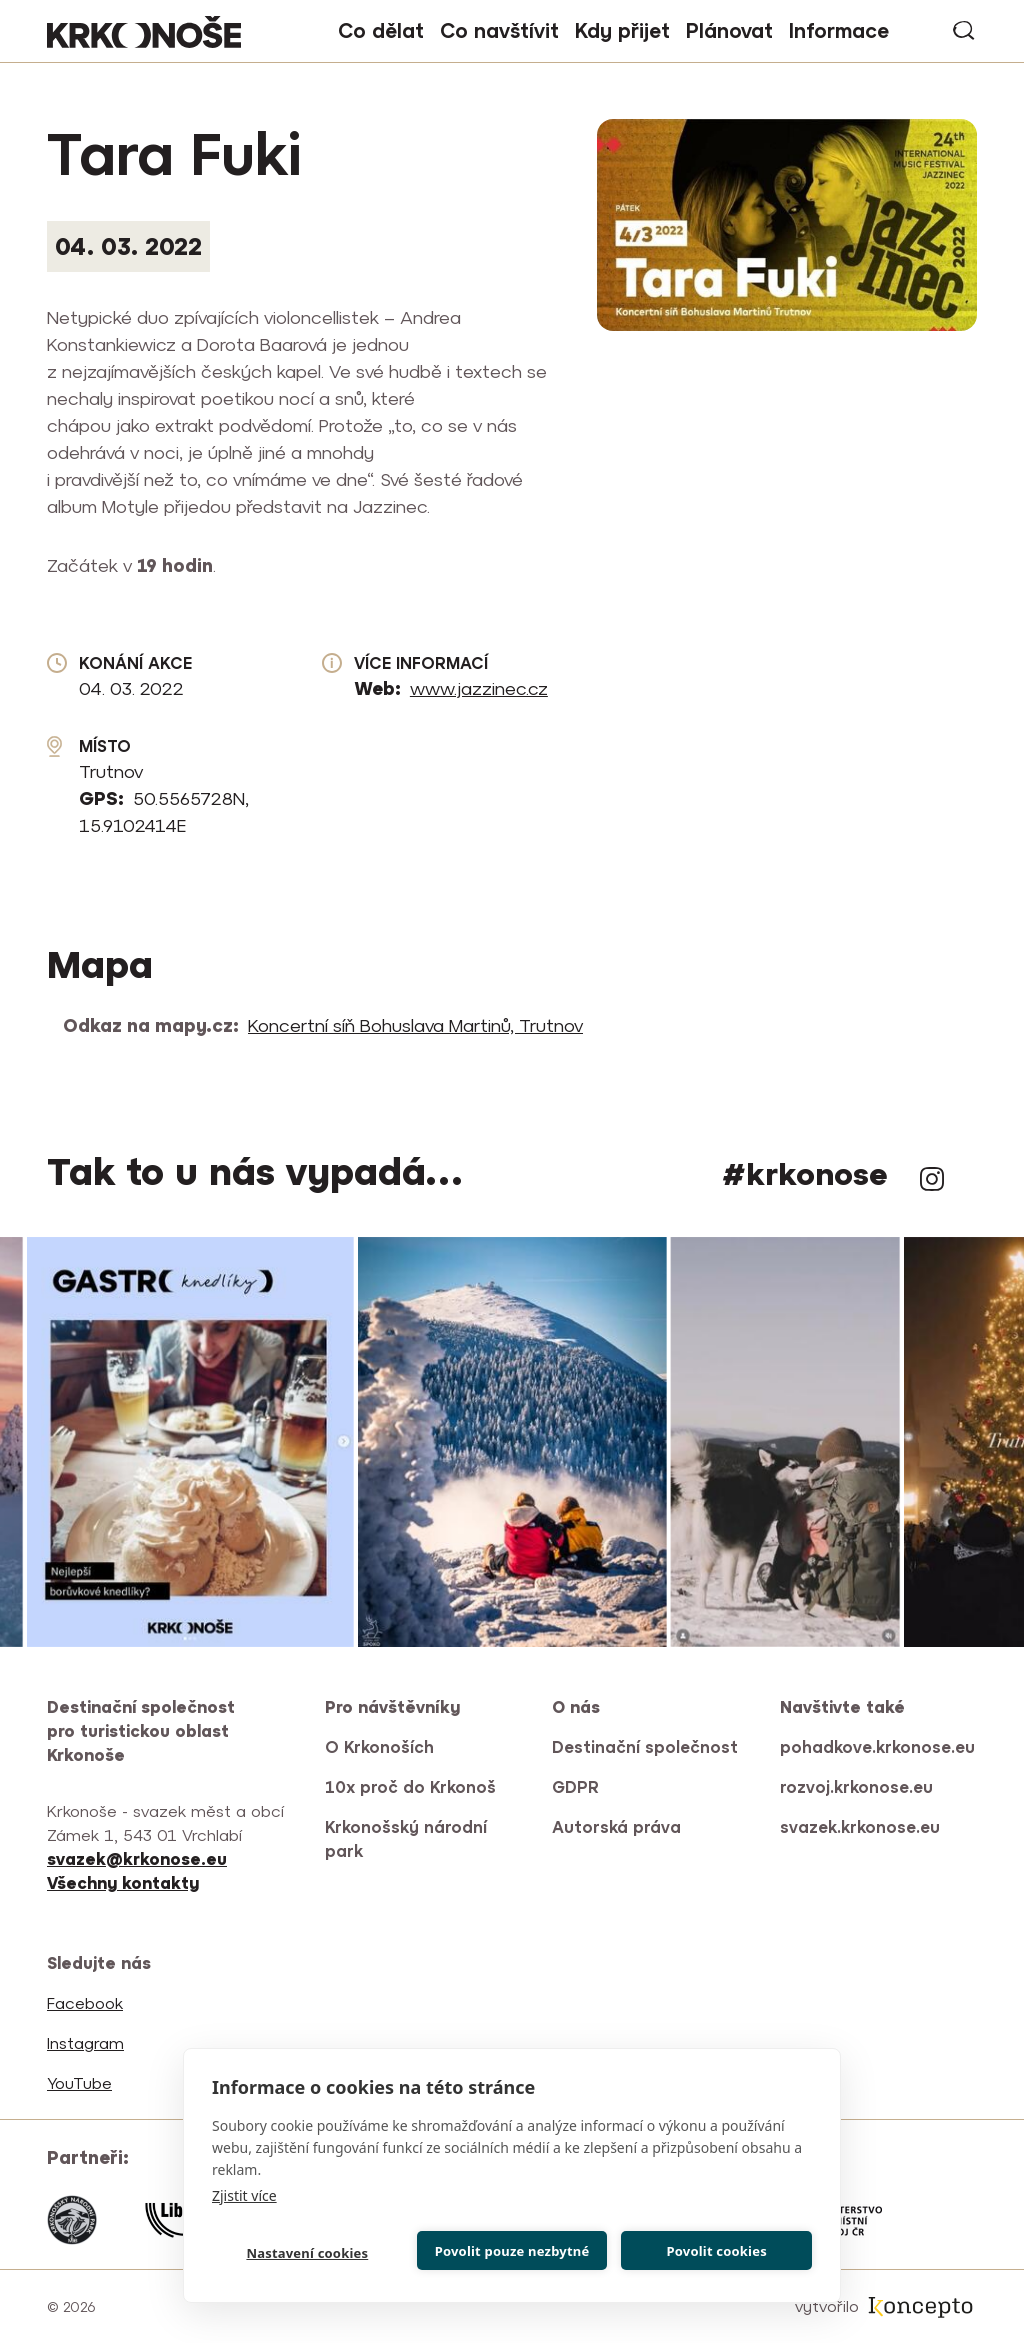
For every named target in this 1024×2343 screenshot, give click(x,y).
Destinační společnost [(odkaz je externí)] (646, 1747)
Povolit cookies (716, 2251)
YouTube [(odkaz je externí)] (81, 2083)
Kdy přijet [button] (622, 30)
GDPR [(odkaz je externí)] (577, 1787)
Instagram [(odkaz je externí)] (932, 1179)
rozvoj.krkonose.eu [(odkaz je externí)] (858, 1787)
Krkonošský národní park (406, 1839)
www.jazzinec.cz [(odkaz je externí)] (480, 688)
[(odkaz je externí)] (124, 1883)
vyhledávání (965, 31)
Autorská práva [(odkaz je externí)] (618, 1827)
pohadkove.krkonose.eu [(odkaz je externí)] (878, 1747)
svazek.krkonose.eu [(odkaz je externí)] (861, 1827)
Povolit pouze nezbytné (512, 2251)
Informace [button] (839, 30)
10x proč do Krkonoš (410, 1787)
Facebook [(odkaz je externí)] (86, 2003)
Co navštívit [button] (499, 30)
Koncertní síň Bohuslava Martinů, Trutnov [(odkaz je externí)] (417, 1025)
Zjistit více (244, 2195)
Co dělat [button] (381, 30)
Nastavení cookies (307, 2253)
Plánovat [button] (729, 30)
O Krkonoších (379, 1747)
